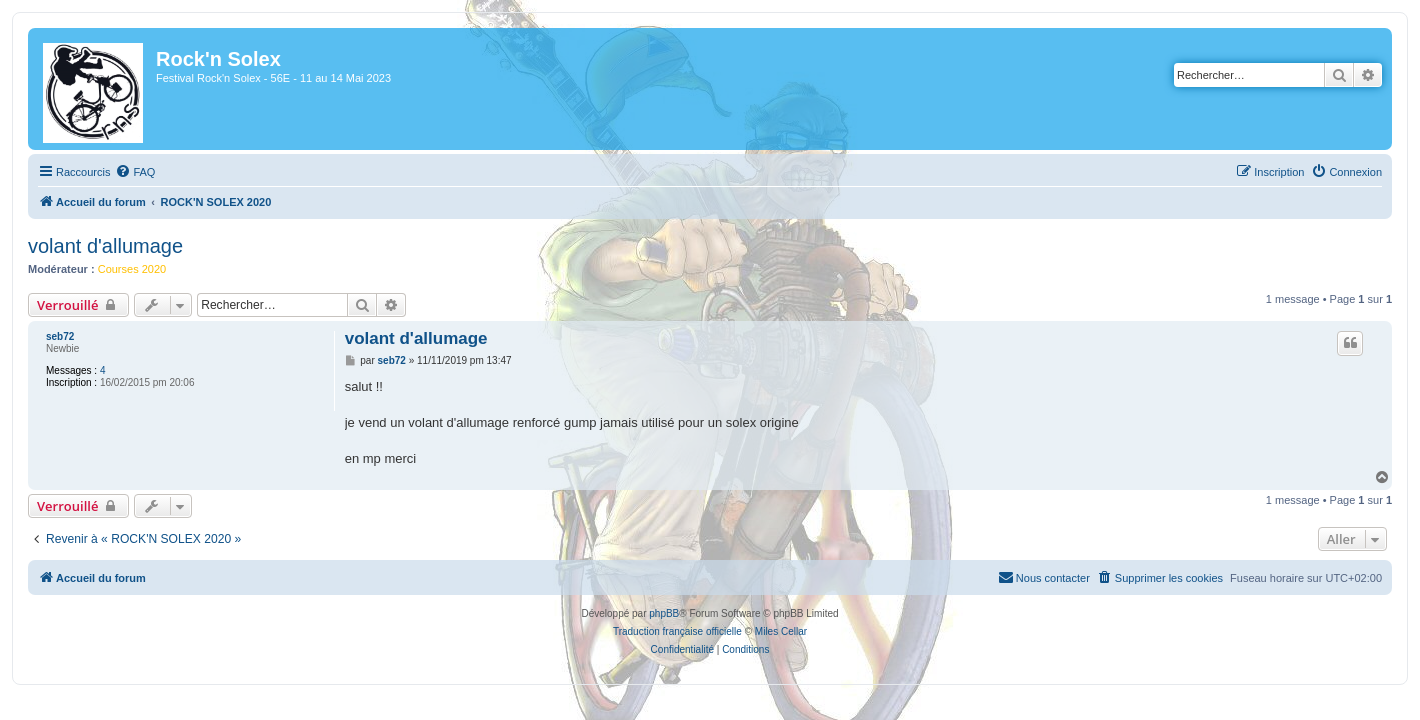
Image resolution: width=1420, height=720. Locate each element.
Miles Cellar (781, 631)
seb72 (48, 336)
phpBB (664, 613)
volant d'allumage (93, 246)
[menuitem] (123, 172)
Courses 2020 (120, 269)
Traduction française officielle (677, 631)
